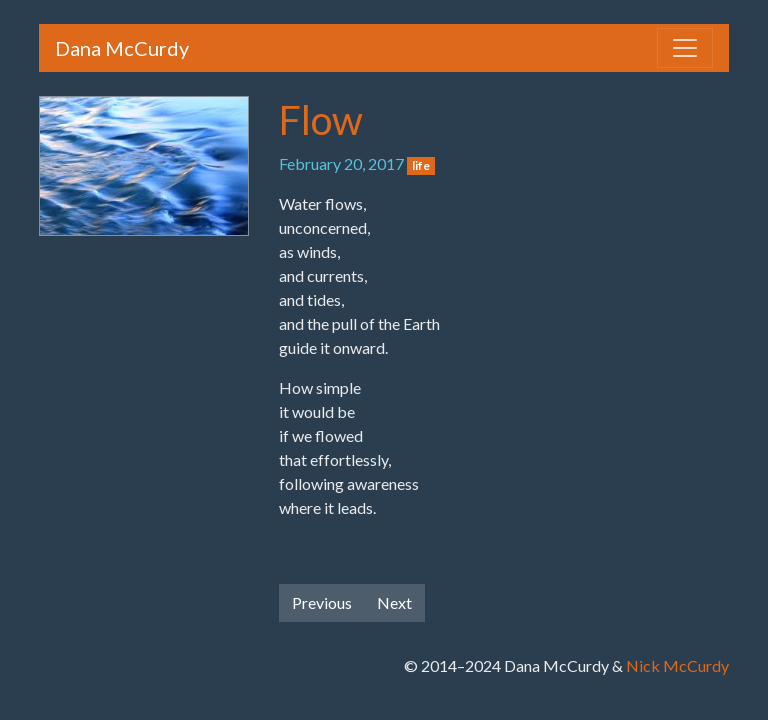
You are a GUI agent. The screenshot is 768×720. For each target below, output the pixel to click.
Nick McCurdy (677, 665)
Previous (322, 602)
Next (394, 602)
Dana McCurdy (122, 48)
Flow (321, 120)
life (421, 165)
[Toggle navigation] (685, 48)
